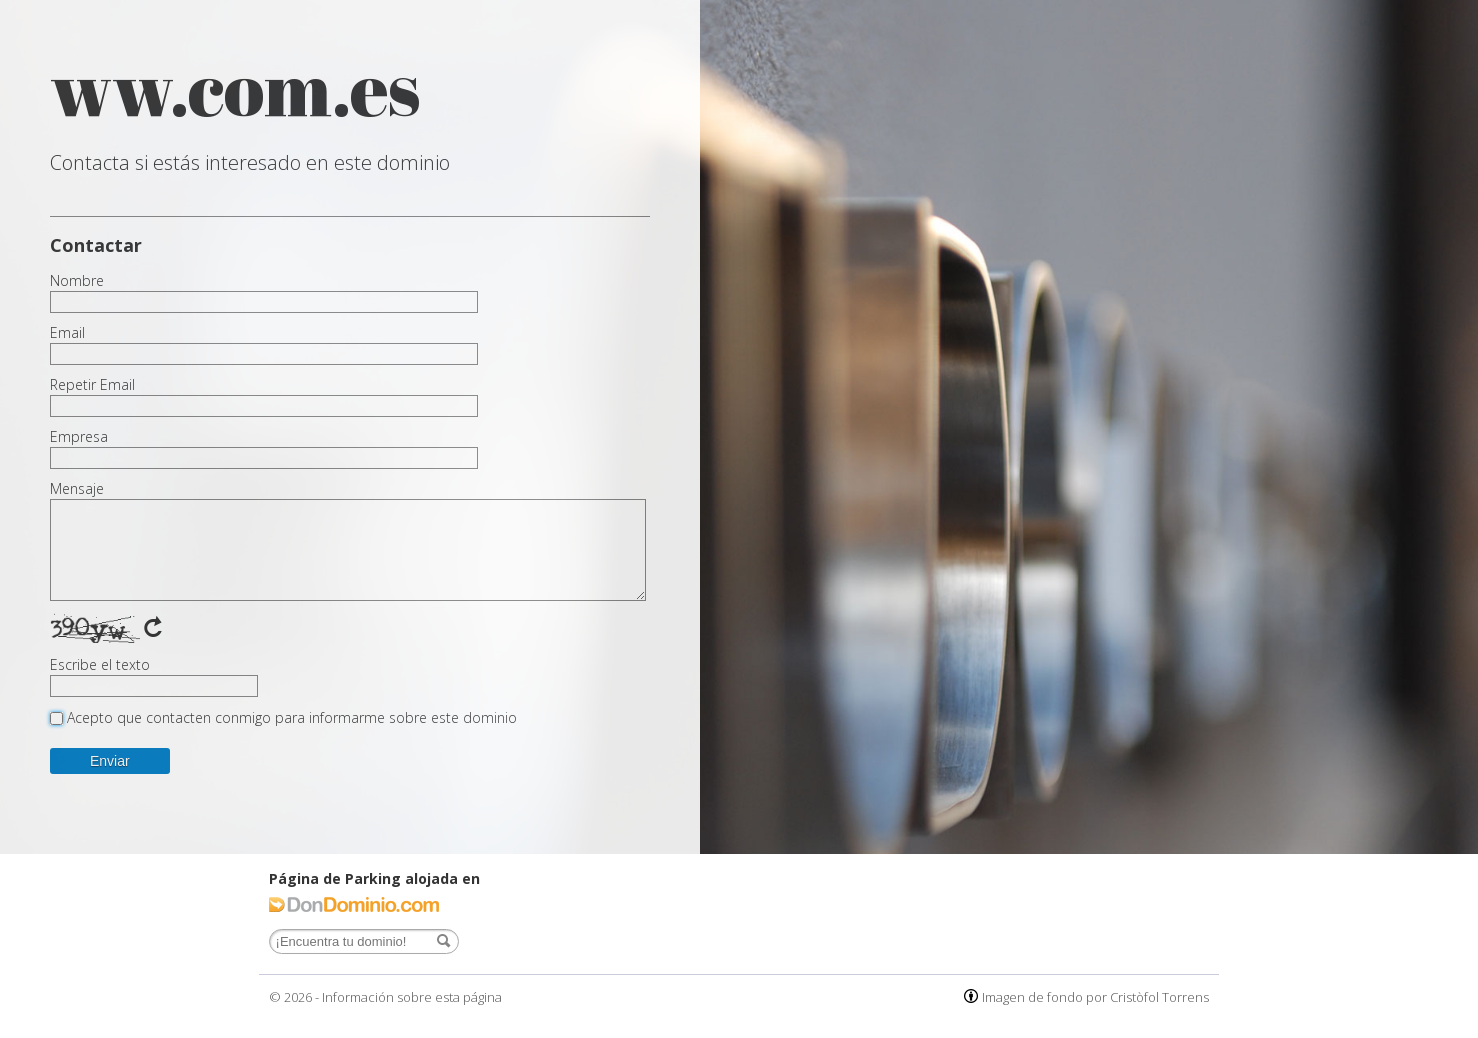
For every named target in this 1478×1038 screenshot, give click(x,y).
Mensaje (77, 489)
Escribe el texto (100, 665)
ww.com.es (235, 87)
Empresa (79, 437)
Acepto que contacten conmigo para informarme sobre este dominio (292, 717)
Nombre (77, 281)
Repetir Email (92, 385)
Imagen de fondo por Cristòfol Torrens (1095, 997)
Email (67, 333)
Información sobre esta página (412, 997)
